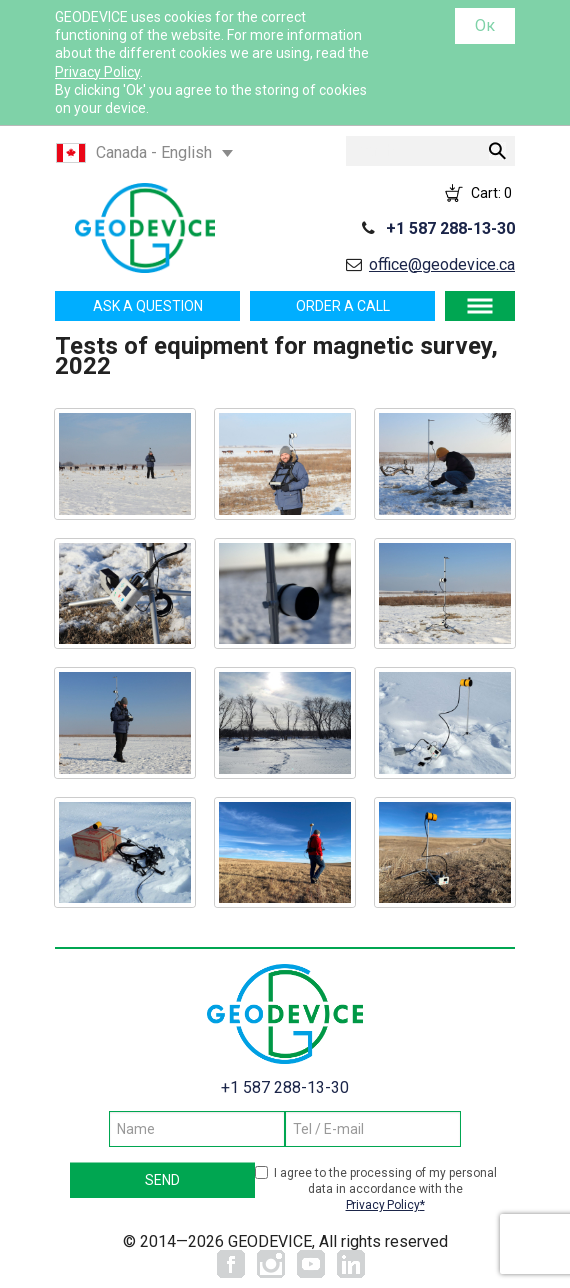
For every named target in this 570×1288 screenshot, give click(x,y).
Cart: (491, 193)
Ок (485, 25)
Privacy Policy (97, 72)
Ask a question (148, 306)
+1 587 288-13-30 (450, 228)
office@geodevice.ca (442, 264)
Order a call (343, 306)
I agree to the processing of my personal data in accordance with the (385, 1189)
